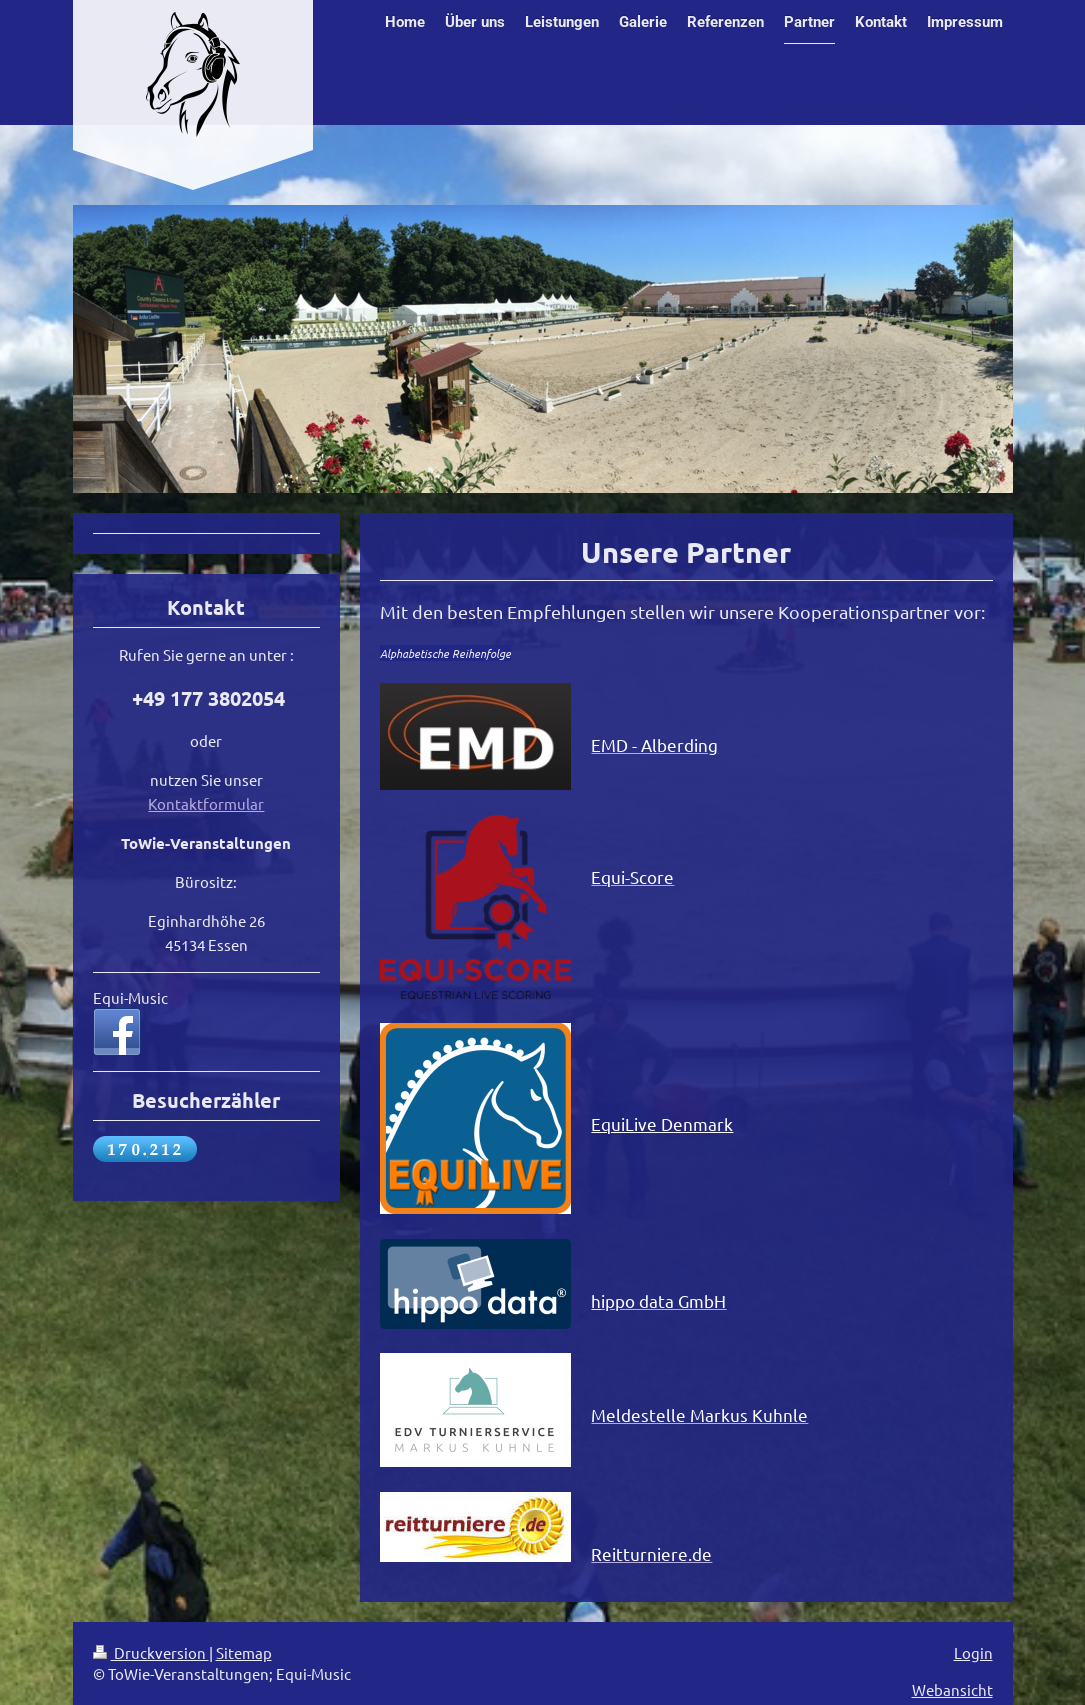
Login (973, 1652)
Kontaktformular (206, 803)
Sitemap (244, 1652)
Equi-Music (130, 997)
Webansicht (952, 1689)
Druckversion (151, 1652)
